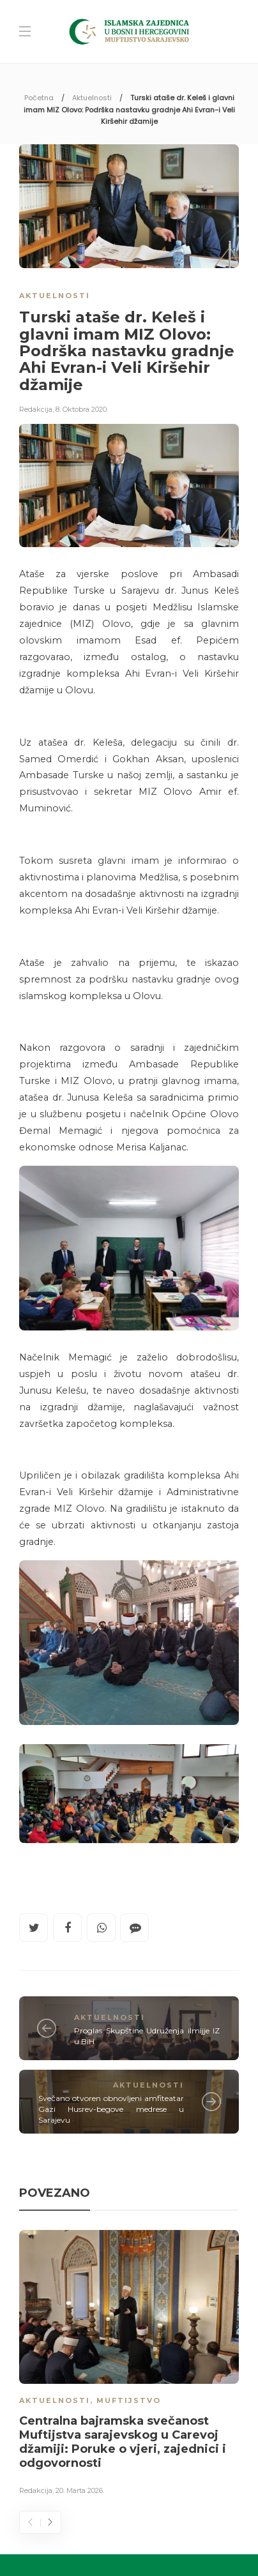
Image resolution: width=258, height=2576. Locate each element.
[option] (129, 2365)
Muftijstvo (128, 2400)
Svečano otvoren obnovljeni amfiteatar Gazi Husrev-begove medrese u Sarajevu (111, 2109)
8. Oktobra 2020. (82, 409)
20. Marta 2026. (80, 2490)
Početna (39, 98)
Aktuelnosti (92, 98)
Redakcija (35, 409)
